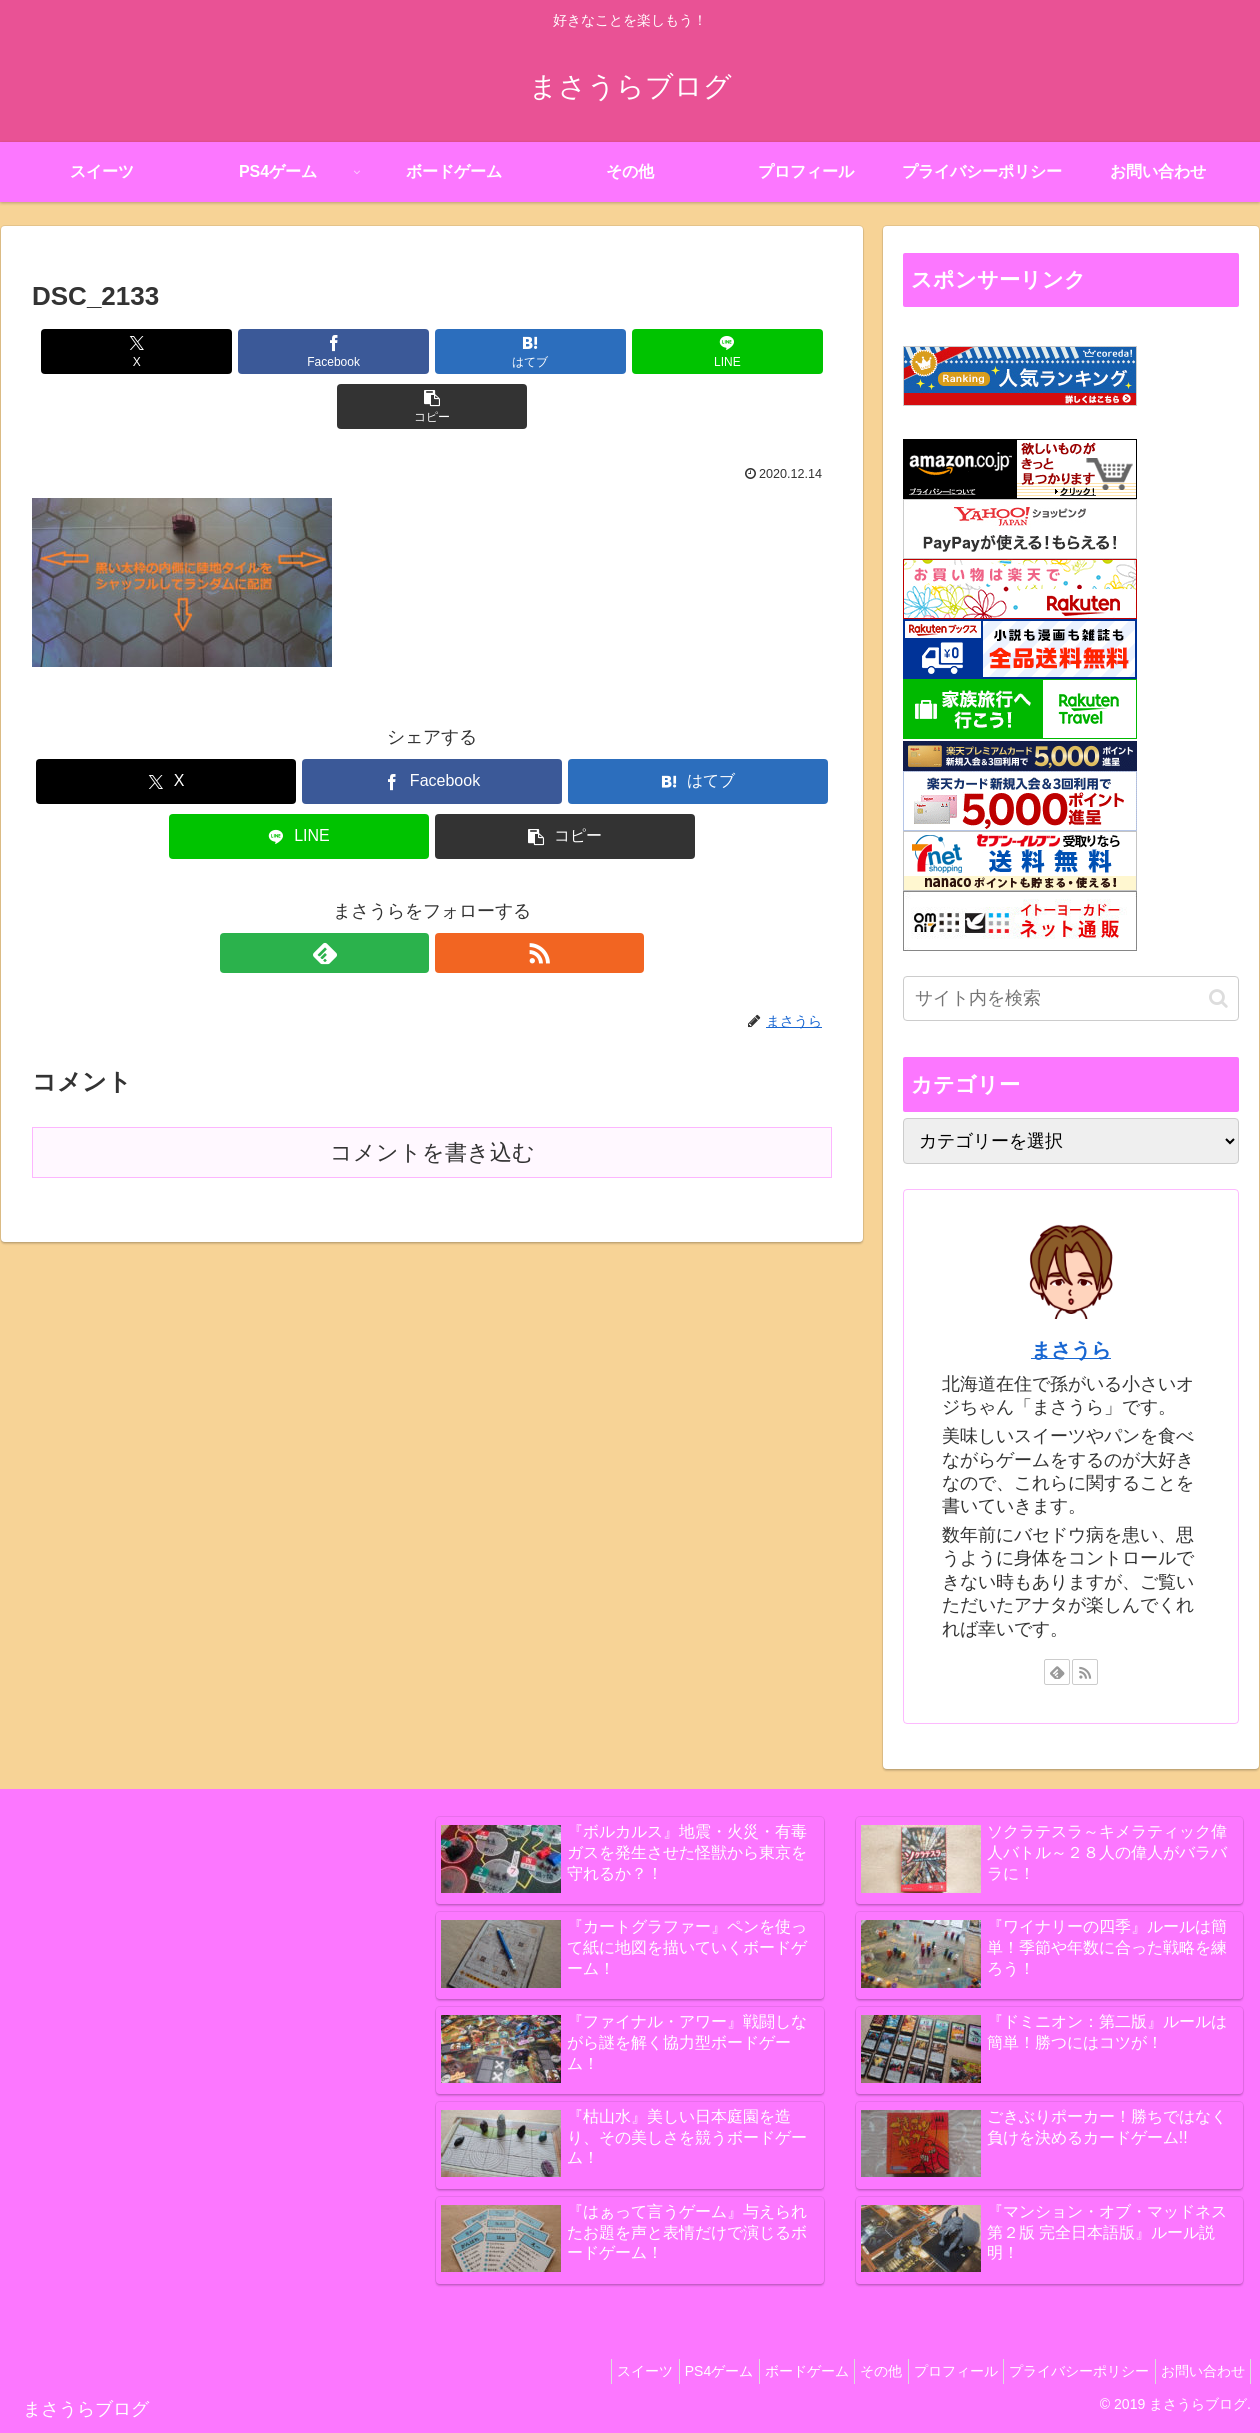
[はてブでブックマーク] (432, 351)
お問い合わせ (1198, 2371)
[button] (701, 351)
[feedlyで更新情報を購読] (409, 898)
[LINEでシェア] (566, 351)
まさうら (1071, 1350)
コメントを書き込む (432, 1097)
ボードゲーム (764, 2371)
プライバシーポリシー (1065, 2371)
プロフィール (932, 2371)
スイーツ (584, 2371)
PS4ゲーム (667, 2371)
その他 (848, 2371)
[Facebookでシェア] (298, 351)
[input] (1071, 998)
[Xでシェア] (163, 351)
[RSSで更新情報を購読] (455, 898)
